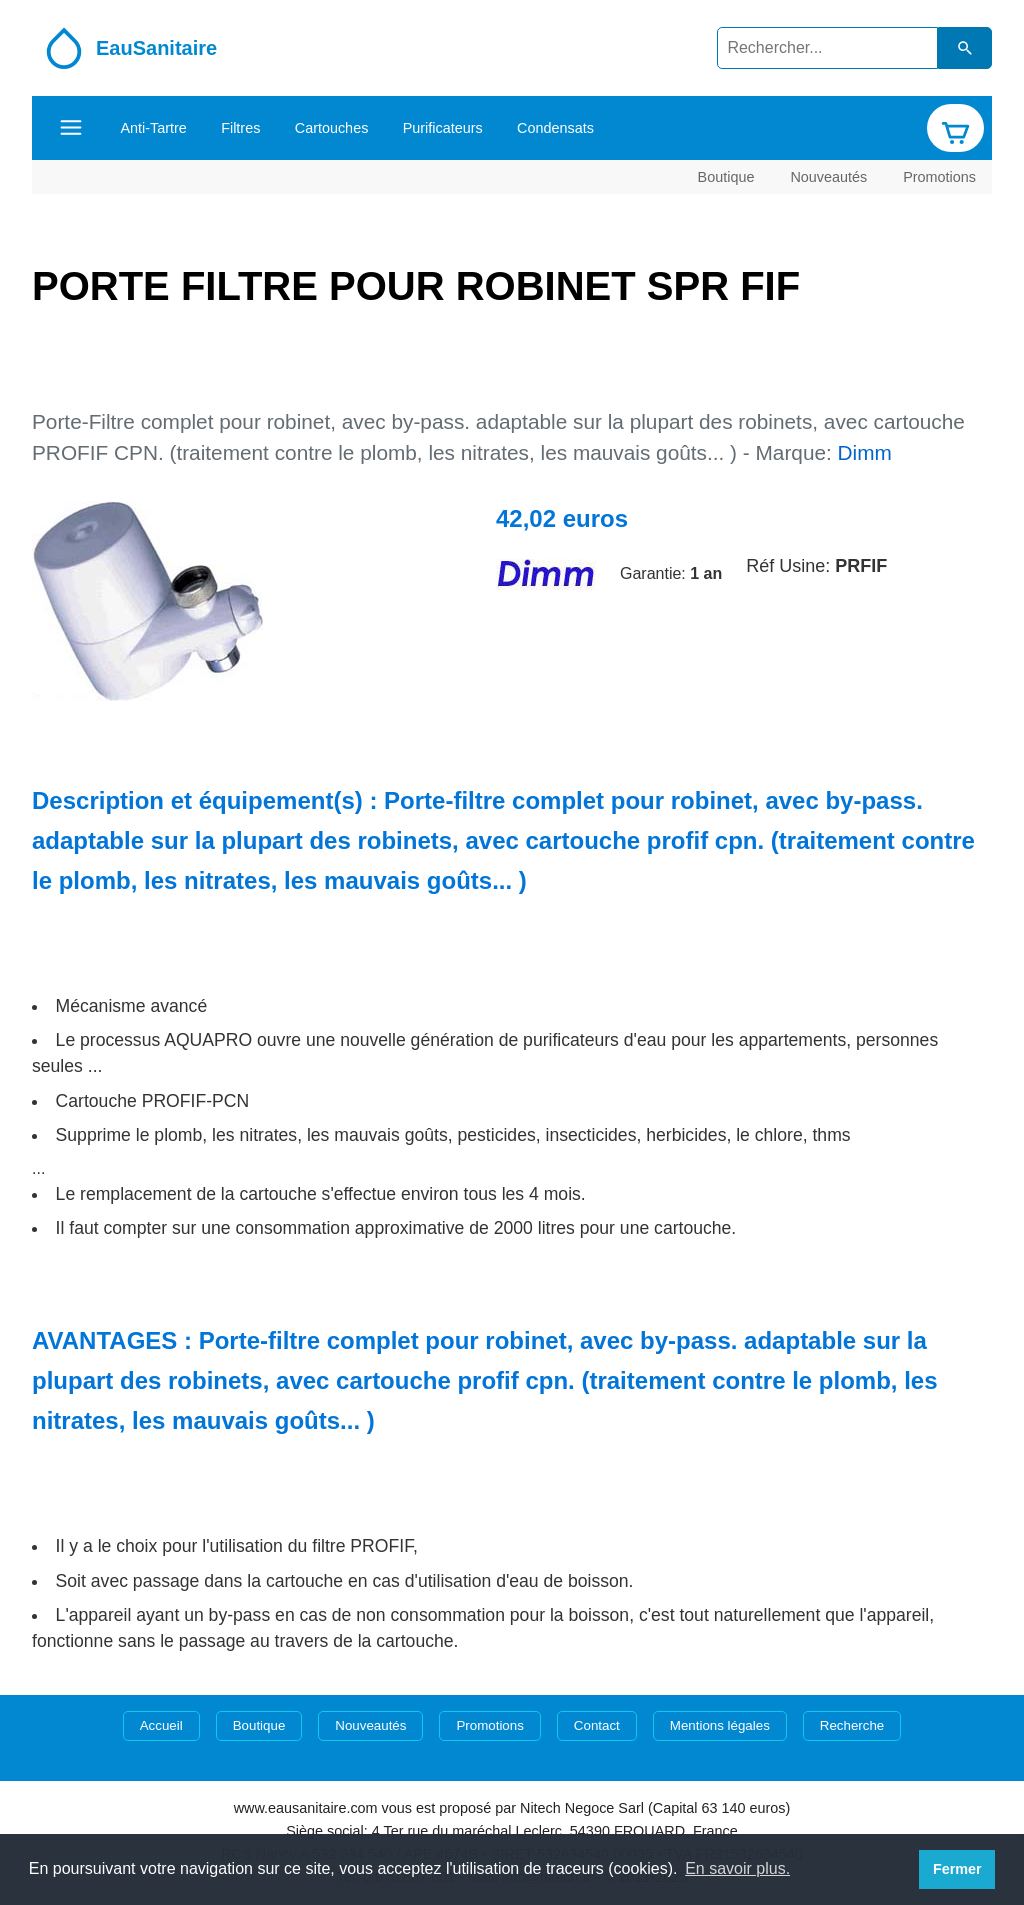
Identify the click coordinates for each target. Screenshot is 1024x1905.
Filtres (240, 128)
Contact (597, 1725)
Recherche (852, 1725)
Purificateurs (443, 128)
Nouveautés (828, 176)
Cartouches (332, 128)
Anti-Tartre (153, 128)
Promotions (939, 176)
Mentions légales (720, 1725)
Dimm (865, 452)
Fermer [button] (957, 1869)
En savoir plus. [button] (737, 1868)
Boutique (726, 176)
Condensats (555, 128)
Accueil (161, 1725)
